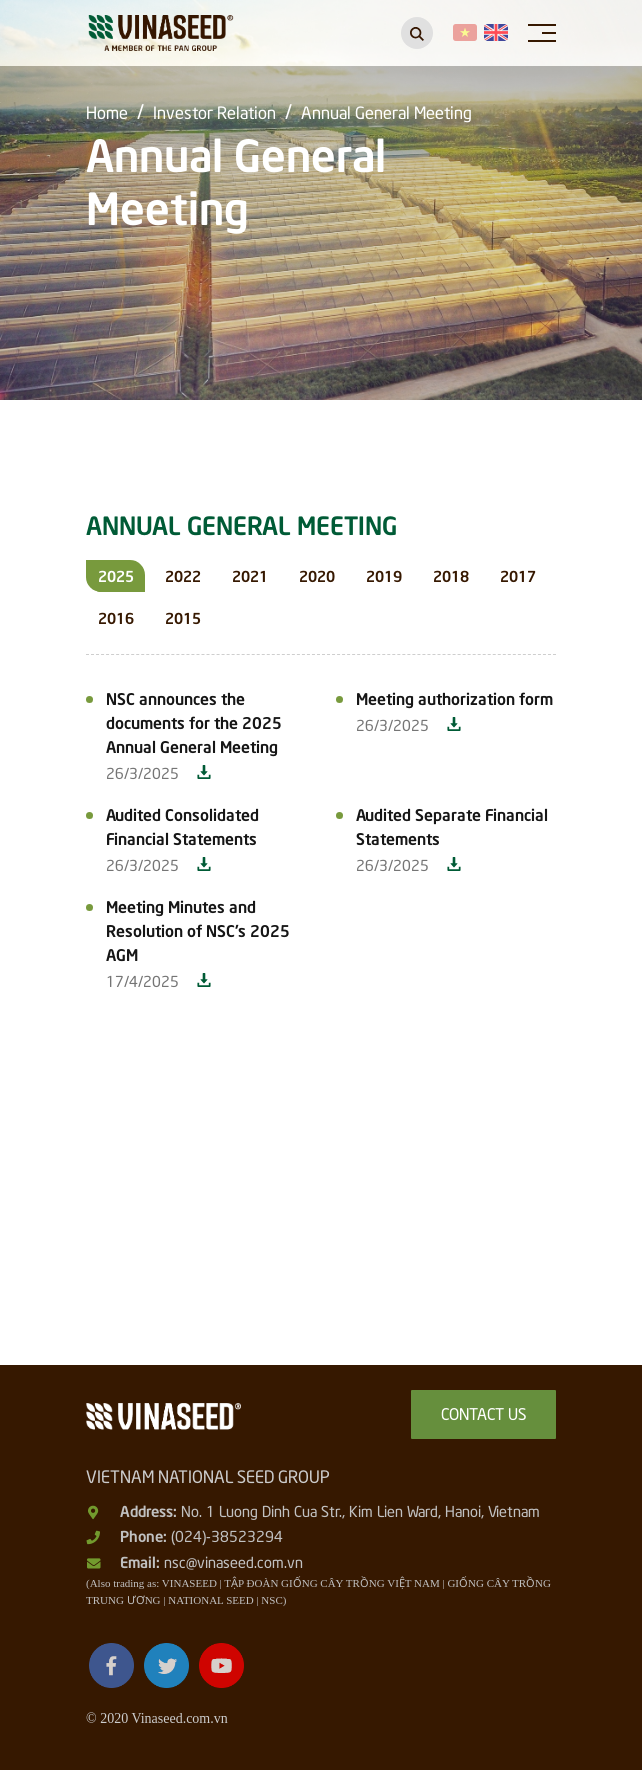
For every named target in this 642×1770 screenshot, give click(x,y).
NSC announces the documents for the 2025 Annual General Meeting (194, 721)
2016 (116, 616)
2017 (518, 574)
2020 (317, 574)
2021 (250, 574)
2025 (116, 574)
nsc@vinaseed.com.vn (233, 1561)
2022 (183, 574)
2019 (384, 574)
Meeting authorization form (454, 697)
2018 (451, 574)
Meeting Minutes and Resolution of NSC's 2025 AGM (198, 929)
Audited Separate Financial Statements (452, 825)
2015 (183, 616)
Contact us (484, 1412)
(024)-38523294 (227, 1535)
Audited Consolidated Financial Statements (182, 825)
